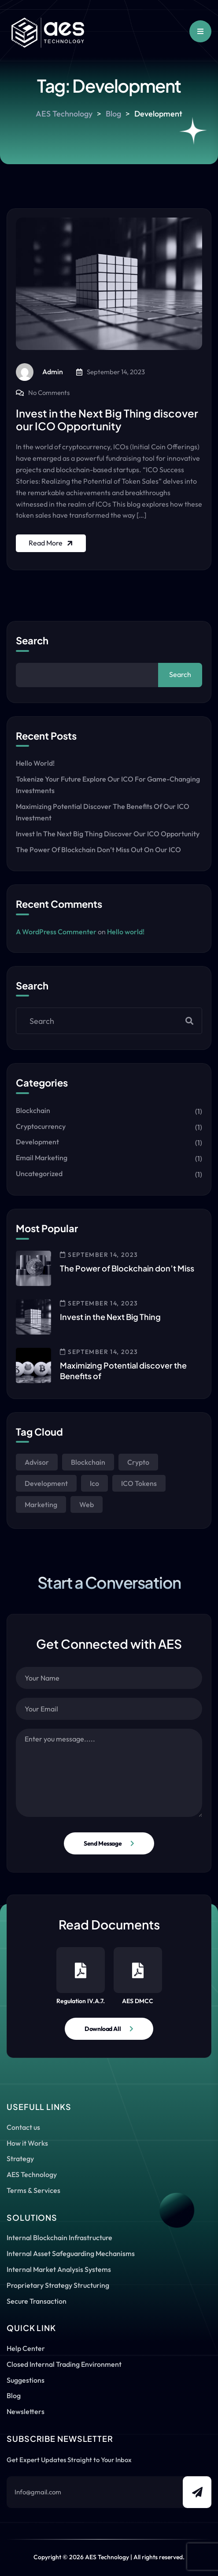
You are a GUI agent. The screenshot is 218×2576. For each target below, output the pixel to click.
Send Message (103, 1843)
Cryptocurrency (41, 1126)
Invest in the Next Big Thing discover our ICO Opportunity (107, 419)
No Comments (49, 392)
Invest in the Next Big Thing (110, 1317)
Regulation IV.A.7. (80, 1976)
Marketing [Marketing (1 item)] (41, 1504)
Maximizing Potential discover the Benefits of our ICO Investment (102, 812)
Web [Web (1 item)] (86, 1504)
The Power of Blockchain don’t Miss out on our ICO (98, 849)
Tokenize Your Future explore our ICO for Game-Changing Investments (108, 785)
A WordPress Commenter (56, 931)
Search (32, 641)
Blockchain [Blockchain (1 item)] (88, 1462)
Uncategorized (39, 1173)
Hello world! (35, 763)
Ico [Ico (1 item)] (94, 1483)
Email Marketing (41, 1157)
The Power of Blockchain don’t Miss (127, 1268)
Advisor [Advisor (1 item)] (37, 1462)
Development (37, 1141)
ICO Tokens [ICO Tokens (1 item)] (139, 1483)
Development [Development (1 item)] (46, 1483)
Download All (103, 2029)
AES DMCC (138, 1976)
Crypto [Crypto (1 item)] (138, 1462)
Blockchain (33, 1110)
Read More (52, 543)
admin (39, 372)
